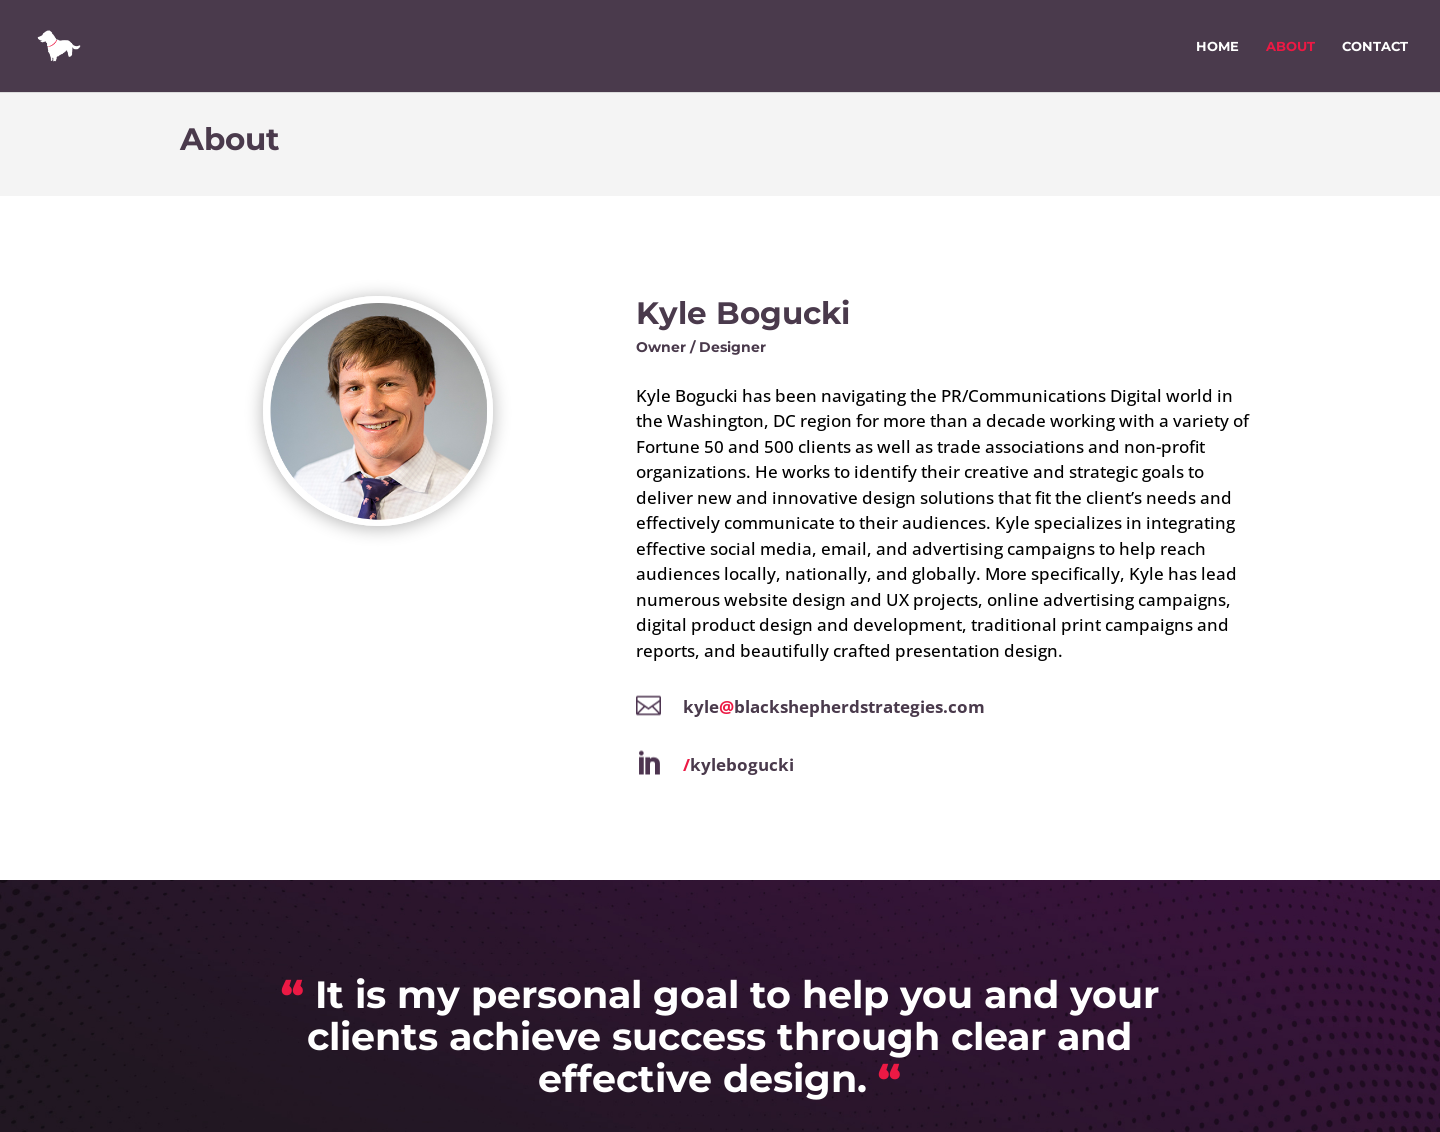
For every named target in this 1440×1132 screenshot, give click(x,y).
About (1290, 46)
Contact (1375, 46)
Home (1217, 46)
